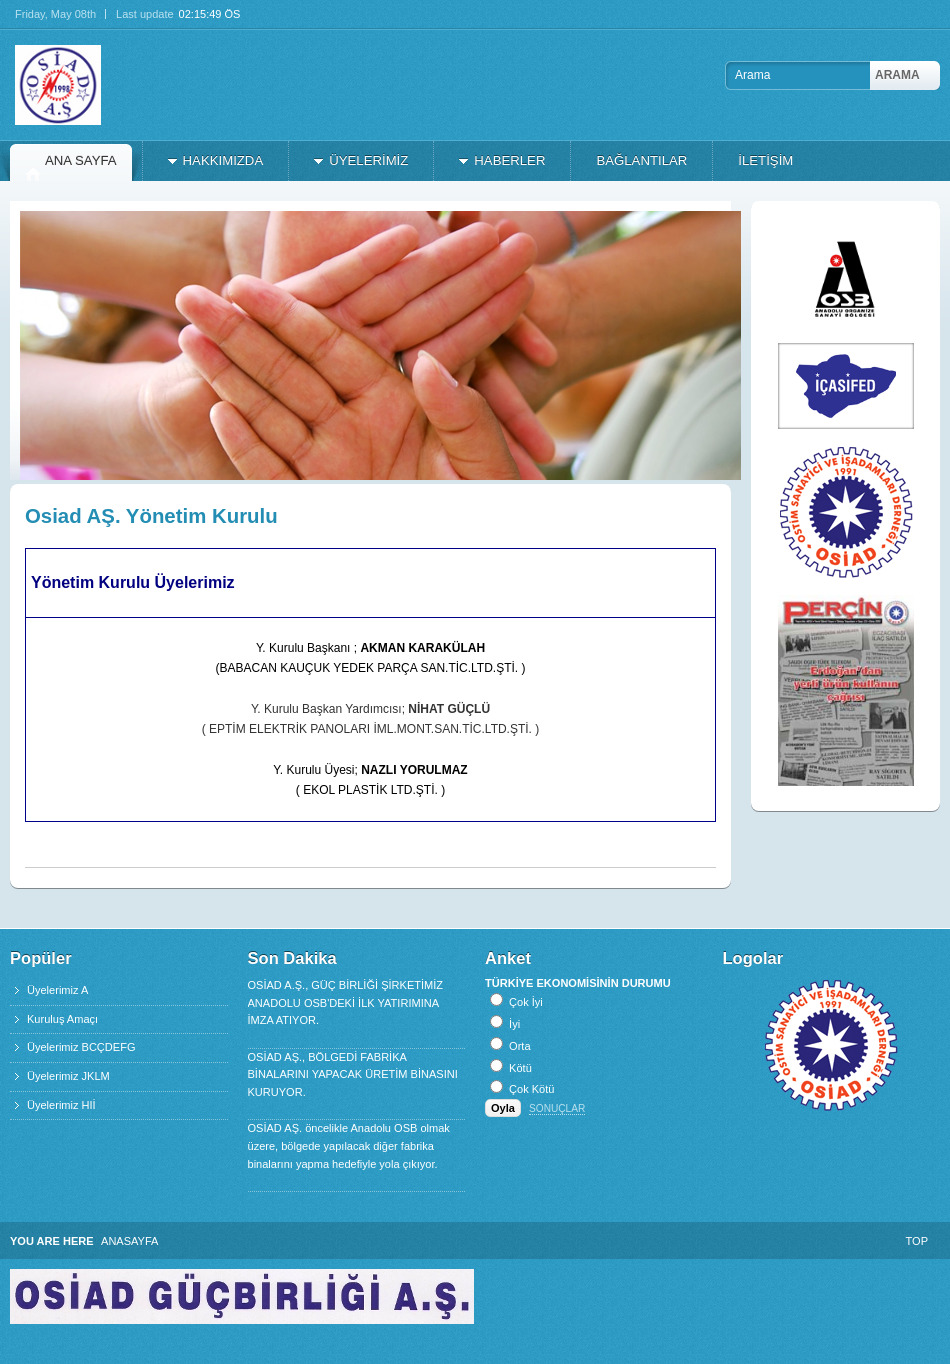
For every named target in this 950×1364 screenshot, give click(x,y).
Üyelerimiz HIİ (61, 1105)
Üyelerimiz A (57, 990)
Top (917, 1241)
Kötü (520, 1068)
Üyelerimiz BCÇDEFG (81, 1047)
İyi (514, 1024)
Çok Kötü (531, 1089)
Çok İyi (526, 1002)
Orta (519, 1046)
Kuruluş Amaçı (62, 1019)
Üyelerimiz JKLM (68, 1076)
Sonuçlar (557, 1108)
